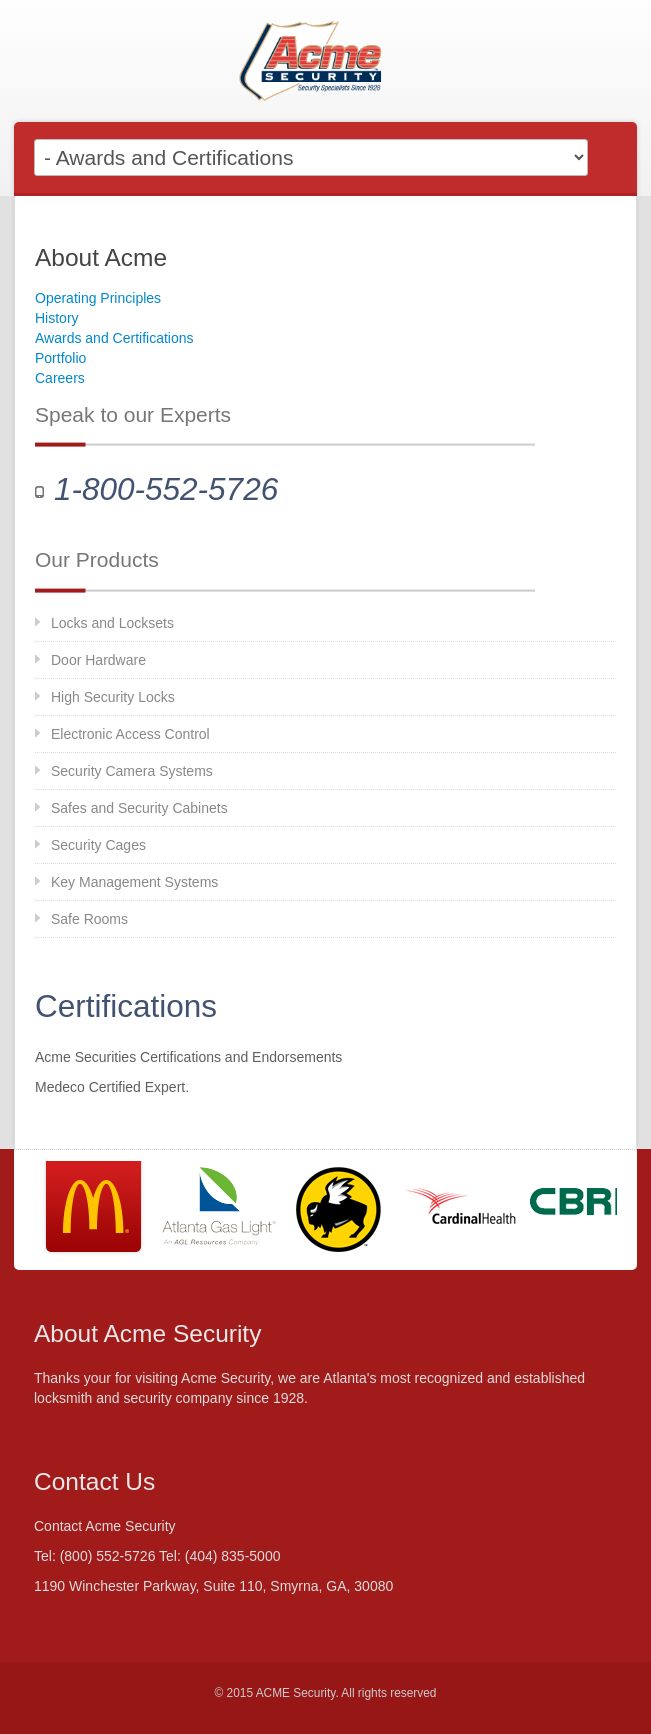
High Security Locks (113, 697)
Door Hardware (98, 660)
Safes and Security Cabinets (139, 808)
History (57, 318)
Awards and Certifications (114, 338)
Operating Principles (98, 298)
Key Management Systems (134, 882)
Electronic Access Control (130, 734)
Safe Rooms (89, 919)
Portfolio (60, 358)
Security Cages (98, 845)
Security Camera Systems (132, 771)
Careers (60, 378)
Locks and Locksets (112, 623)
